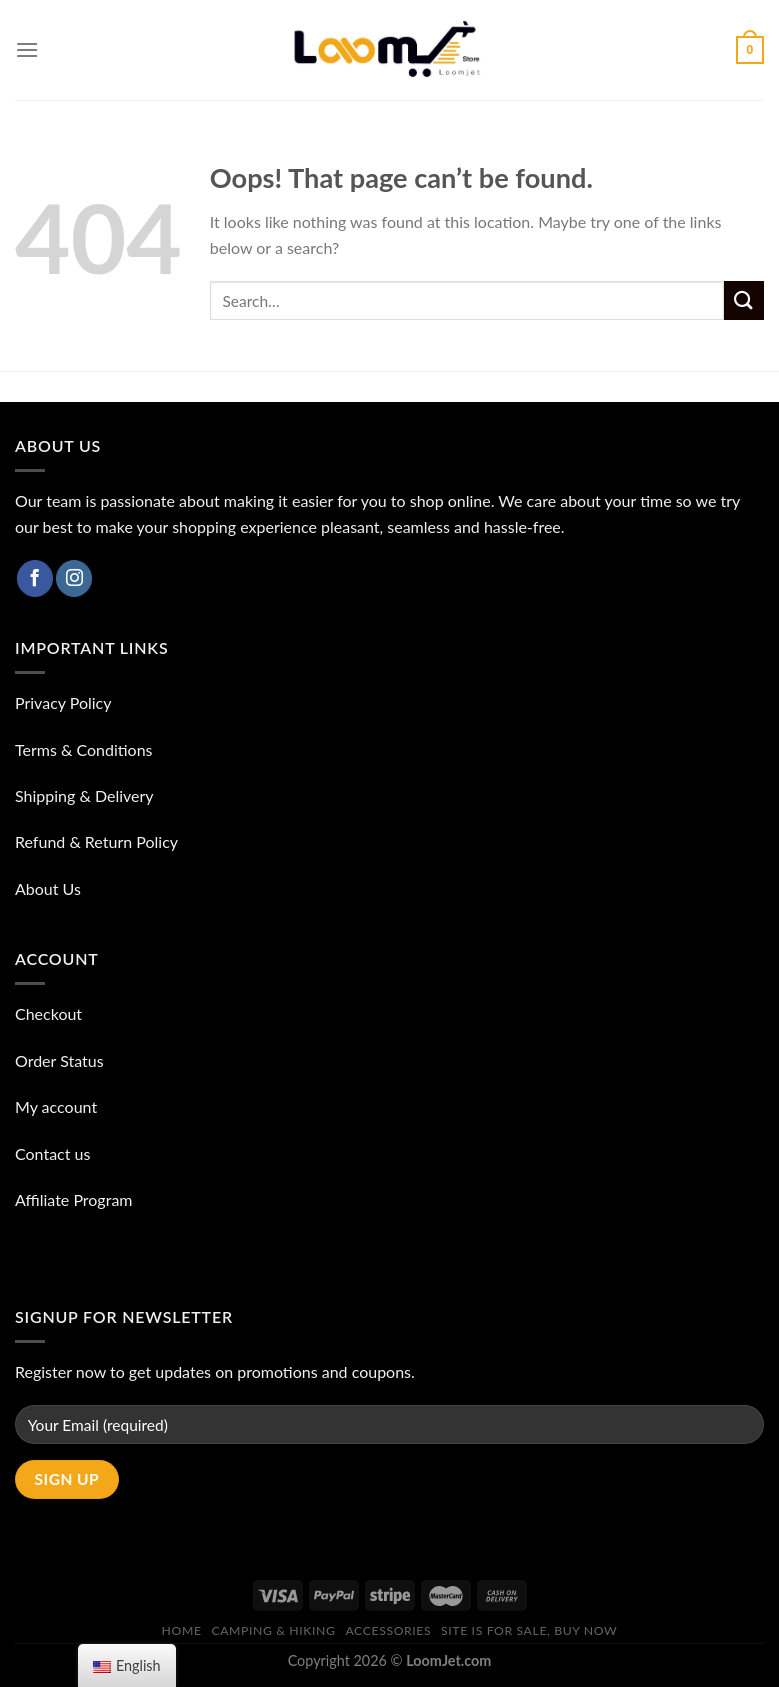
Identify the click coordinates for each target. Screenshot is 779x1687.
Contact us (52, 1153)
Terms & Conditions (84, 749)
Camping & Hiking (273, 1630)
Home (182, 1630)
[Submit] (744, 300)
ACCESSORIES (388, 1630)
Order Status (59, 1060)
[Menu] (27, 49)
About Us (48, 888)
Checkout (48, 1013)
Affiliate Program (74, 1199)
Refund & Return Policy (96, 841)
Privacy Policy (63, 702)
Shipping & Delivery (84, 795)
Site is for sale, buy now (529, 1630)
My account (56, 1106)
